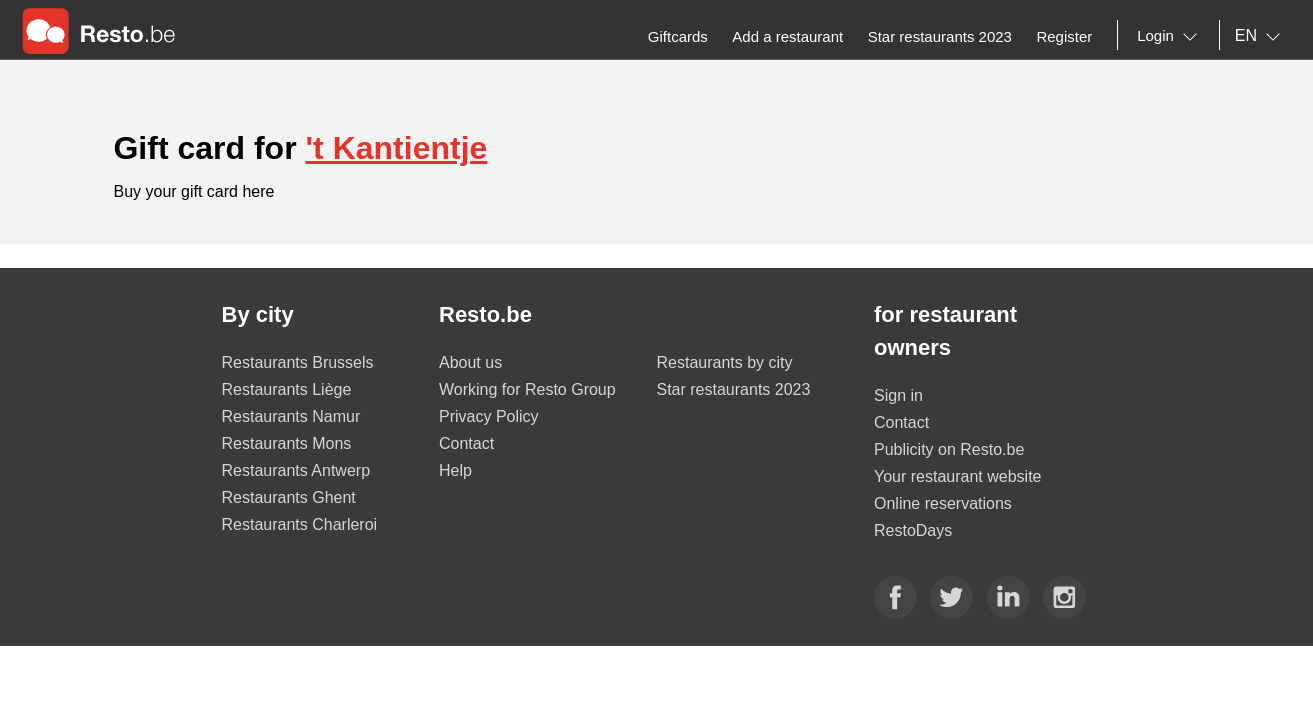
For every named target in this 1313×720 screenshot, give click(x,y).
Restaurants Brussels (298, 362)
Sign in (898, 395)
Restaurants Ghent (289, 497)
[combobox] (1171, 36)
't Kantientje (396, 148)
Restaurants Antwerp (296, 470)
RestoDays (913, 530)
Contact (466, 443)
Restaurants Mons (287, 443)
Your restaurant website (958, 476)
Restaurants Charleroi (300, 524)
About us (470, 362)
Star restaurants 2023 (734, 389)
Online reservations (943, 503)
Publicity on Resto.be (949, 449)
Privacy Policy (489, 416)
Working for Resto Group (527, 389)
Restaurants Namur (291, 416)
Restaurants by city (725, 362)
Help (455, 470)
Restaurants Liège (287, 389)
